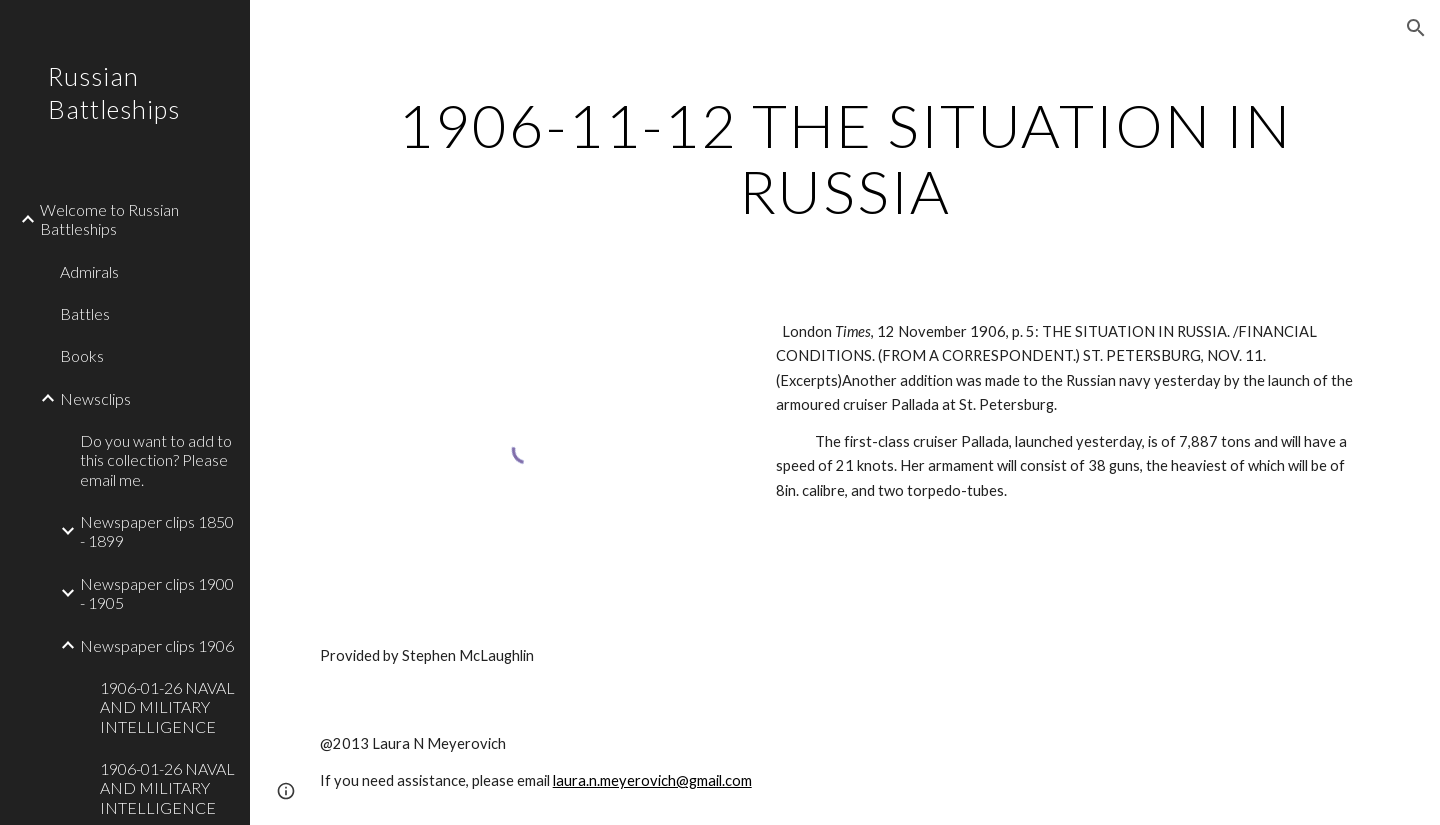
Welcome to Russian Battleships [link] (109, 219)
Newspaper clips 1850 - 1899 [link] (157, 531)
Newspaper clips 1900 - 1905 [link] (157, 593)
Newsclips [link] (95, 398)
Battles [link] (85, 313)
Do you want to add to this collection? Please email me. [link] (156, 460)
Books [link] (82, 355)
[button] (1416, 28)
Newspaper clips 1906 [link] (157, 645)
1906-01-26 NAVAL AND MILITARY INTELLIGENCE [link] (167, 707)
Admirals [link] (89, 271)
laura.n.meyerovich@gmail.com (652, 780)
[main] (845, 158)
